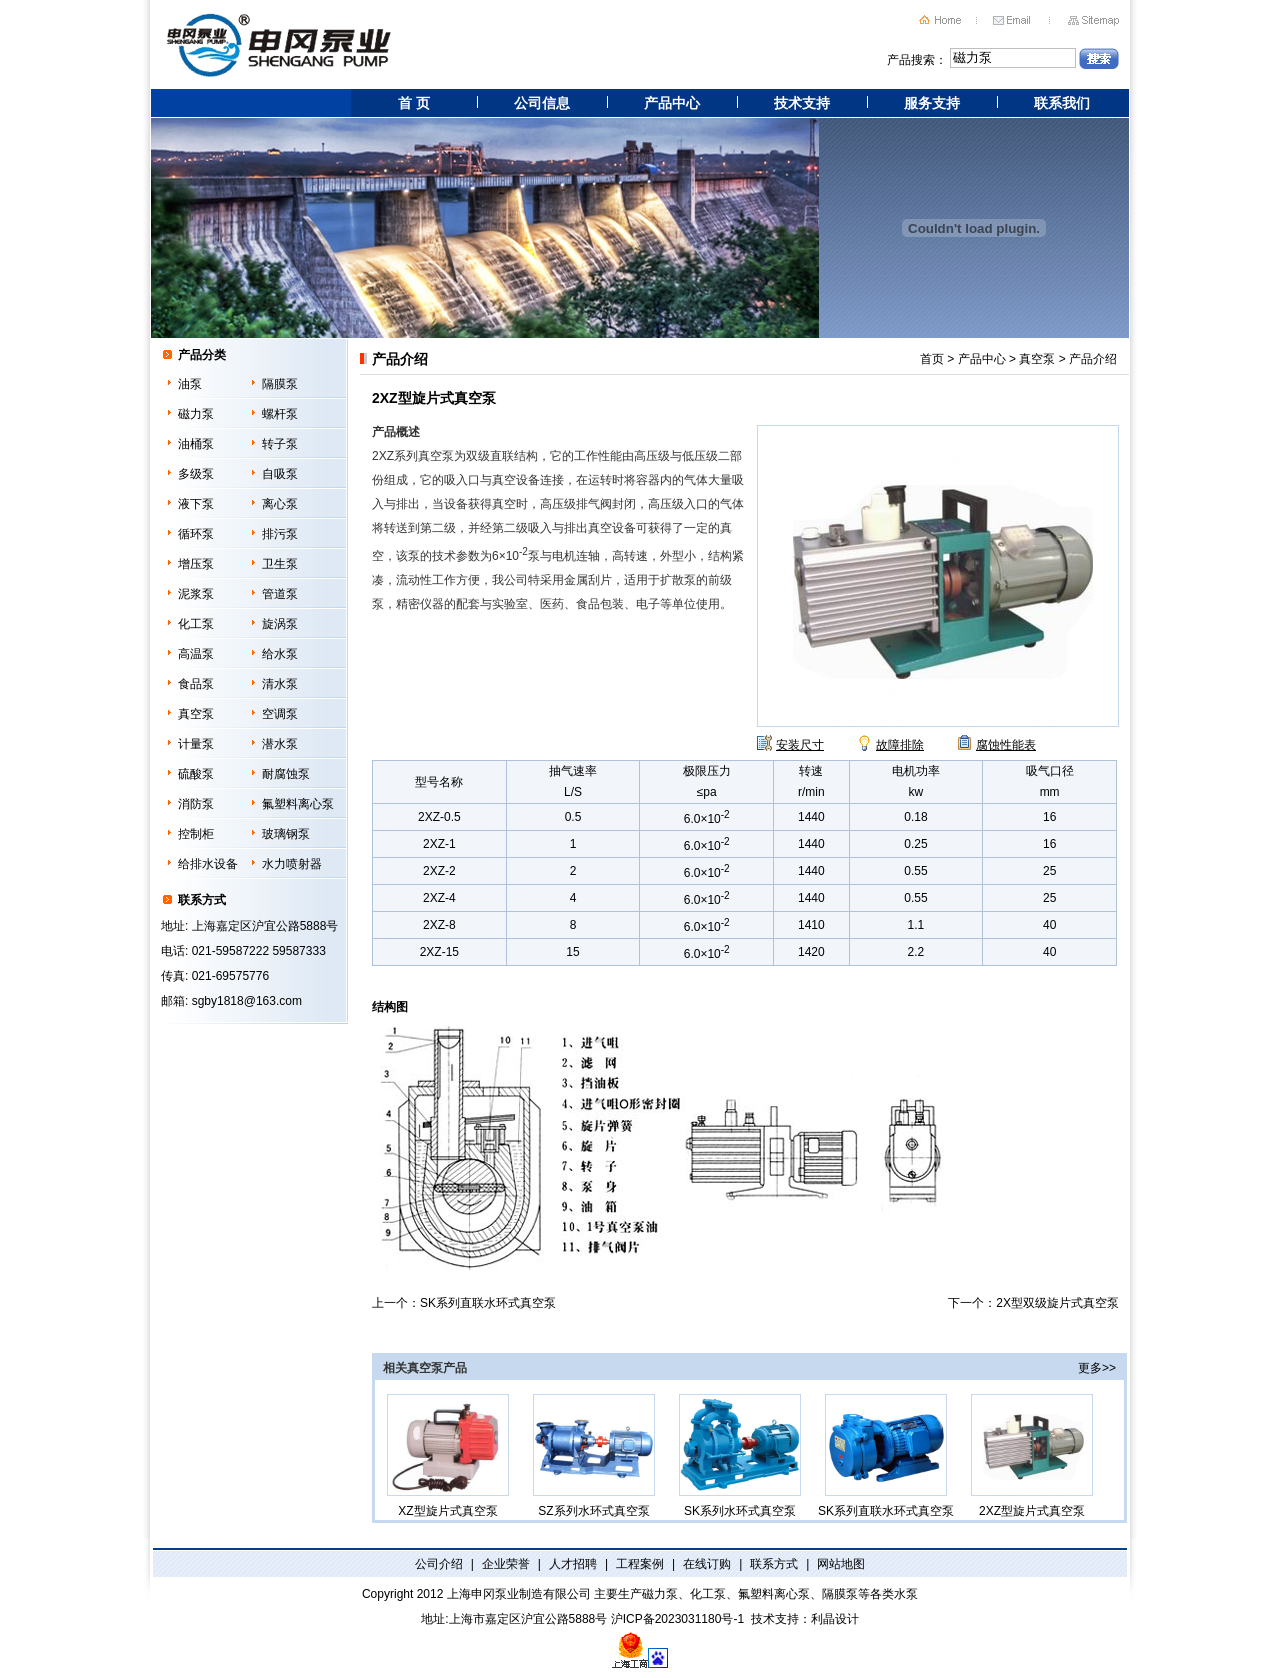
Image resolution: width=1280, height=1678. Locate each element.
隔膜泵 (280, 384)
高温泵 (196, 654)
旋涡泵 (280, 624)
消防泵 (196, 804)
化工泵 (196, 624)
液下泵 (196, 504)
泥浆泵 (196, 594)
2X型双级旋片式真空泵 (1057, 1303)
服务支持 (932, 103)
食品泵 (196, 684)
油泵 (190, 384)
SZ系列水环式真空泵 (594, 1456)
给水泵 (280, 654)
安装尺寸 (800, 745)
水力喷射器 (292, 864)
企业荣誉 (506, 1564)
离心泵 (280, 504)
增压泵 (196, 564)
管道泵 (280, 594)
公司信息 (542, 103)
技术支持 (802, 103)
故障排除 (900, 745)
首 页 (414, 103)
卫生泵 (280, 564)
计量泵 (196, 744)
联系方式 (774, 1564)
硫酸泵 (196, 774)
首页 (932, 359)
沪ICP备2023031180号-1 (677, 1619)
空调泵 (280, 714)
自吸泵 (280, 474)
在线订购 (707, 1564)
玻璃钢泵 (286, 834)
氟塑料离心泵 (298, 804)
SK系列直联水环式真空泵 (488, 1303)
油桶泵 (196, 444)
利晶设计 (835, 1619)
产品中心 (672, 103)
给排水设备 (208, 864)
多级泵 (196, 474)
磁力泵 (196, 414)
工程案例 (640, 1564)
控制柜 (196, 834)
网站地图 (841, 1564)
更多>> (1097, 1368)
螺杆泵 (280, 414)
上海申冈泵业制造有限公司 (519, 1594)
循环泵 (196, 534)
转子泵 (280, 444)
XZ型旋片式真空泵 (448, 1456)
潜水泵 (280, 744)
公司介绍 (439, 1564)
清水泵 (280, 684)
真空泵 (196, 714)
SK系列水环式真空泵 (740, 1456)
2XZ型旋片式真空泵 (1032, 1456)
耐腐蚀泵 (286, 774)
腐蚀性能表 (1006, 745)
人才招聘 (573, 1564)
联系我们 (1062, 103)
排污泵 (280, 534)
